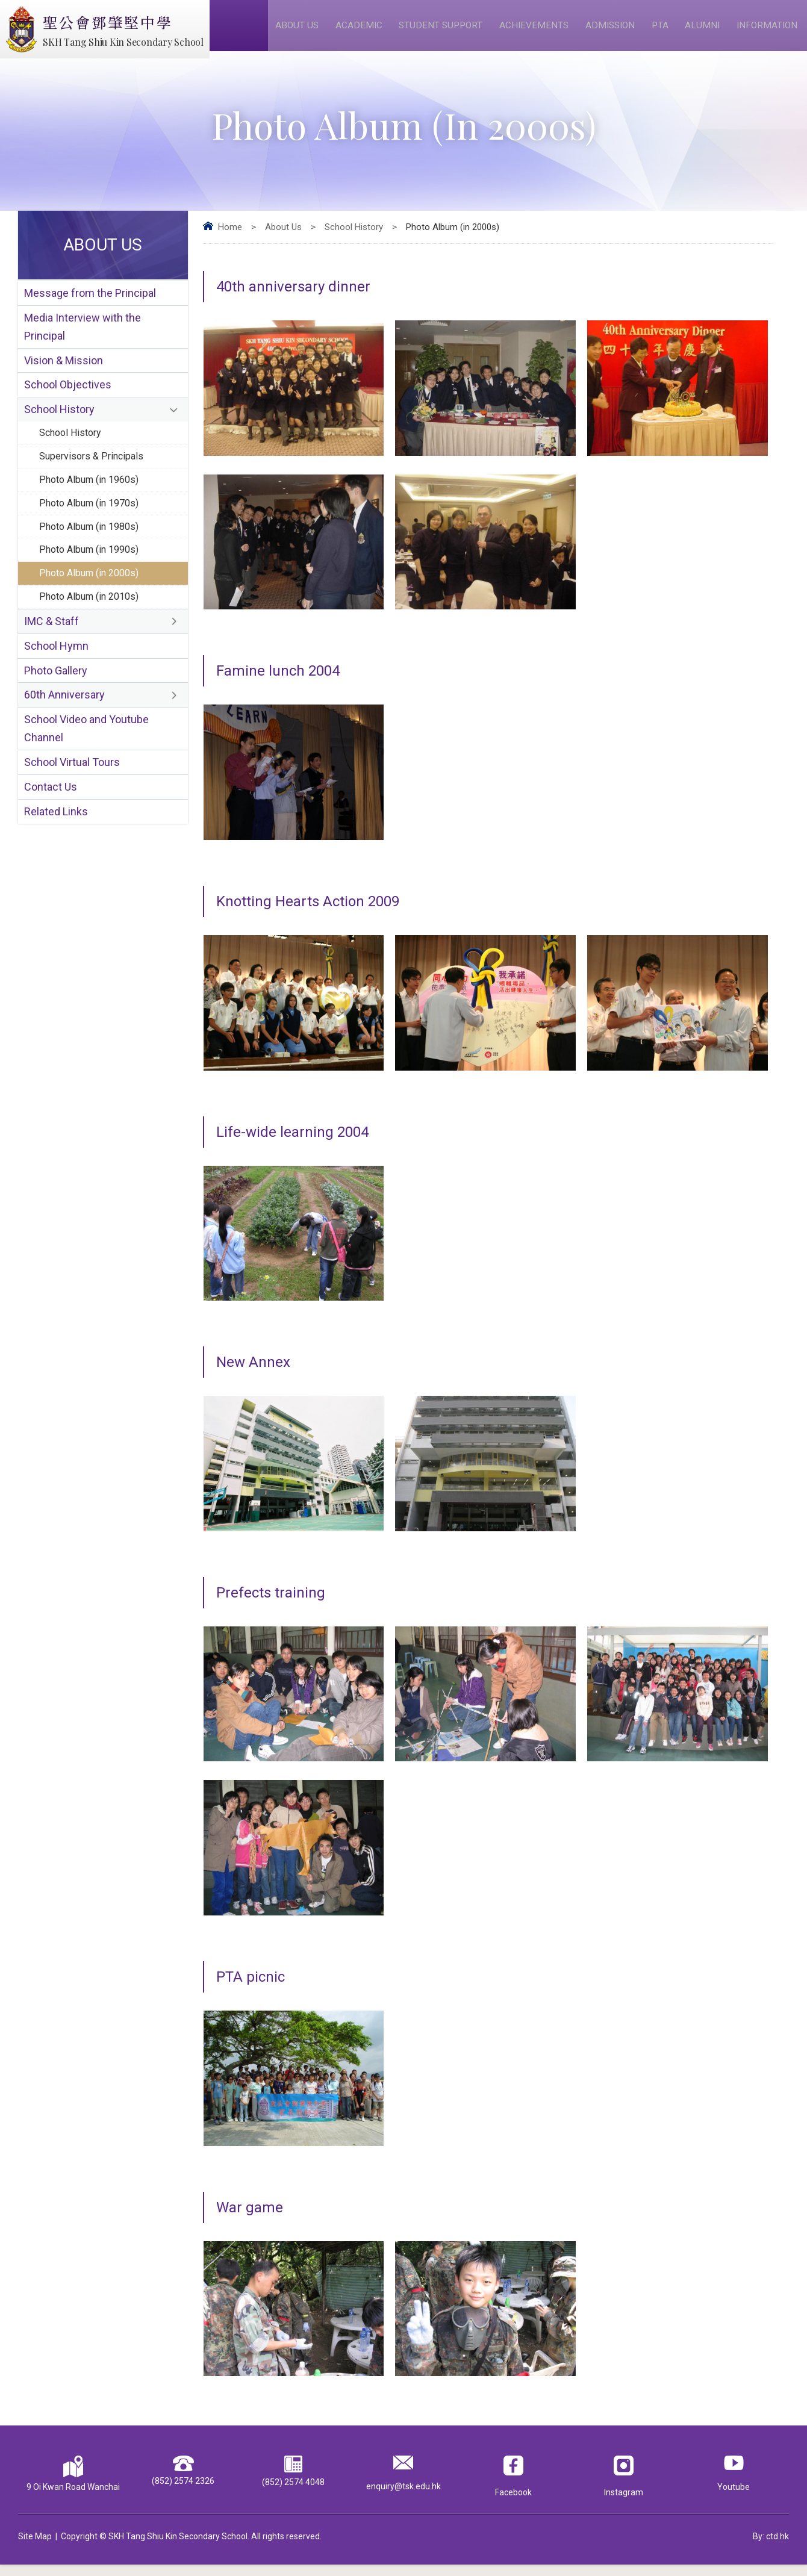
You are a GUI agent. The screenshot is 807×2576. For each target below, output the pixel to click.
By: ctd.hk (771, 2548)
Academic (363, 31)
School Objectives (67, 405)
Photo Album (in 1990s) (93, 583)
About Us (303, 31)
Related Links (56, 865)
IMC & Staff (51, 660)
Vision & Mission (63, 378)
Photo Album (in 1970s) (93, 532)
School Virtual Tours (72, 812)
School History (354, 238)
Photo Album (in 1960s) (93, 507)
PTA (663, 31)
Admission (614, 31)
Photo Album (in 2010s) (93, 633)
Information (768, 31)
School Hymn (56, 686)
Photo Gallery (55, 713)
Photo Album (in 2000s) (93, 608)
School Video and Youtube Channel (86, 776)
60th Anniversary (64, 739)
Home (230, 238)
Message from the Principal (90, 305)
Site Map (35, 2548)
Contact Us (50, 839)
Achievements (538, 31)
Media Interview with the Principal (82, 342)
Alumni (704, 31)
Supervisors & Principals (94, 482)
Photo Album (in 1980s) (93, 558)
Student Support (445, 31)
